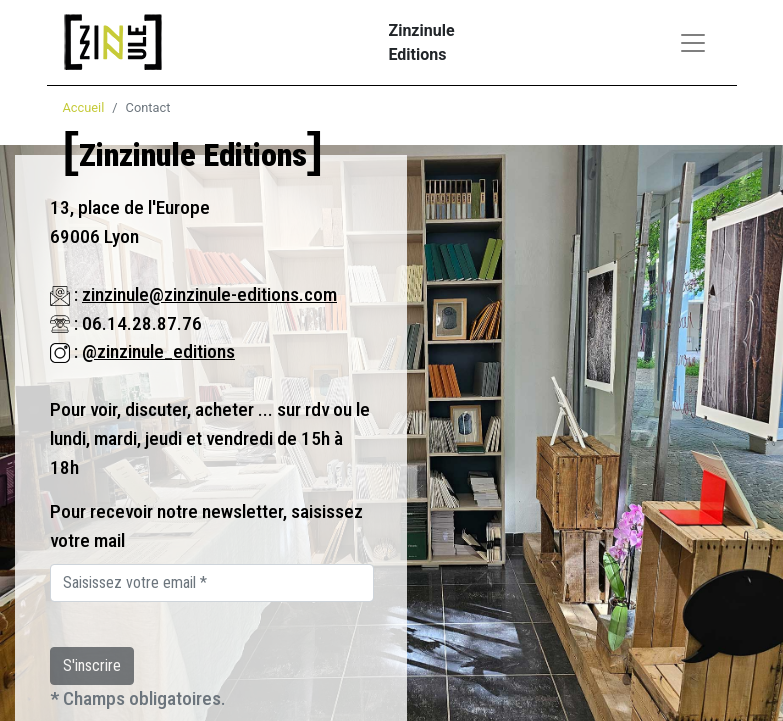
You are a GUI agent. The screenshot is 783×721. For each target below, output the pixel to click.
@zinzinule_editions (158, 351)
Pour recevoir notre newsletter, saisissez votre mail (206, 526)
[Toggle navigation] (693, 43)
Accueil (84, 107)
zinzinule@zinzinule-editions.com (209, 294)
